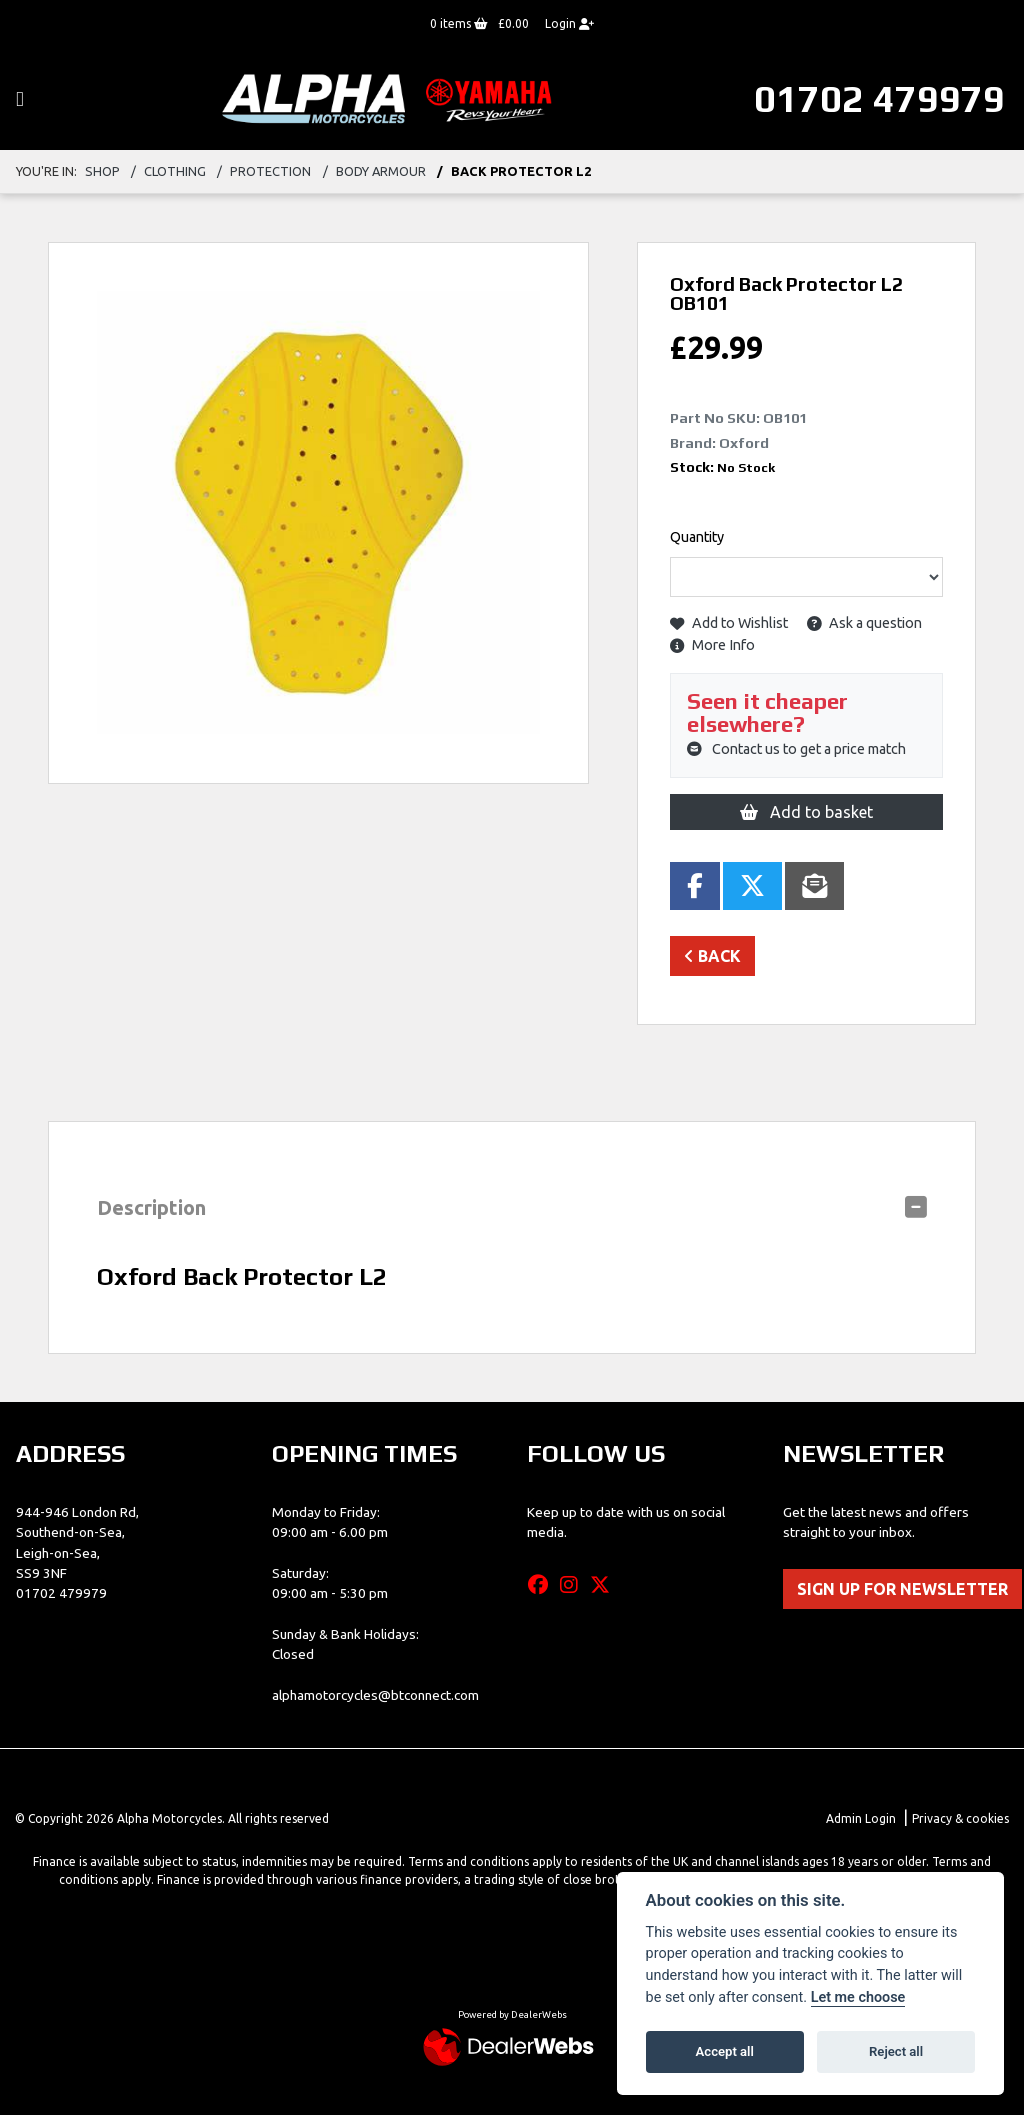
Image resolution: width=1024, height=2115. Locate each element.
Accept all (725, 2051)
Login (569, 23)
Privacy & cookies (960, 1818)
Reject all (896, 2051)
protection (270, 171)
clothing (175, 171)
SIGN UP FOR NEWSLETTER (902, 1589)
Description (151, 1207)
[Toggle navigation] (20, 99)
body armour (381, 171)
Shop (102, 171)
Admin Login (861, 1818)
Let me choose (858, 1997)
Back (712, 956)
